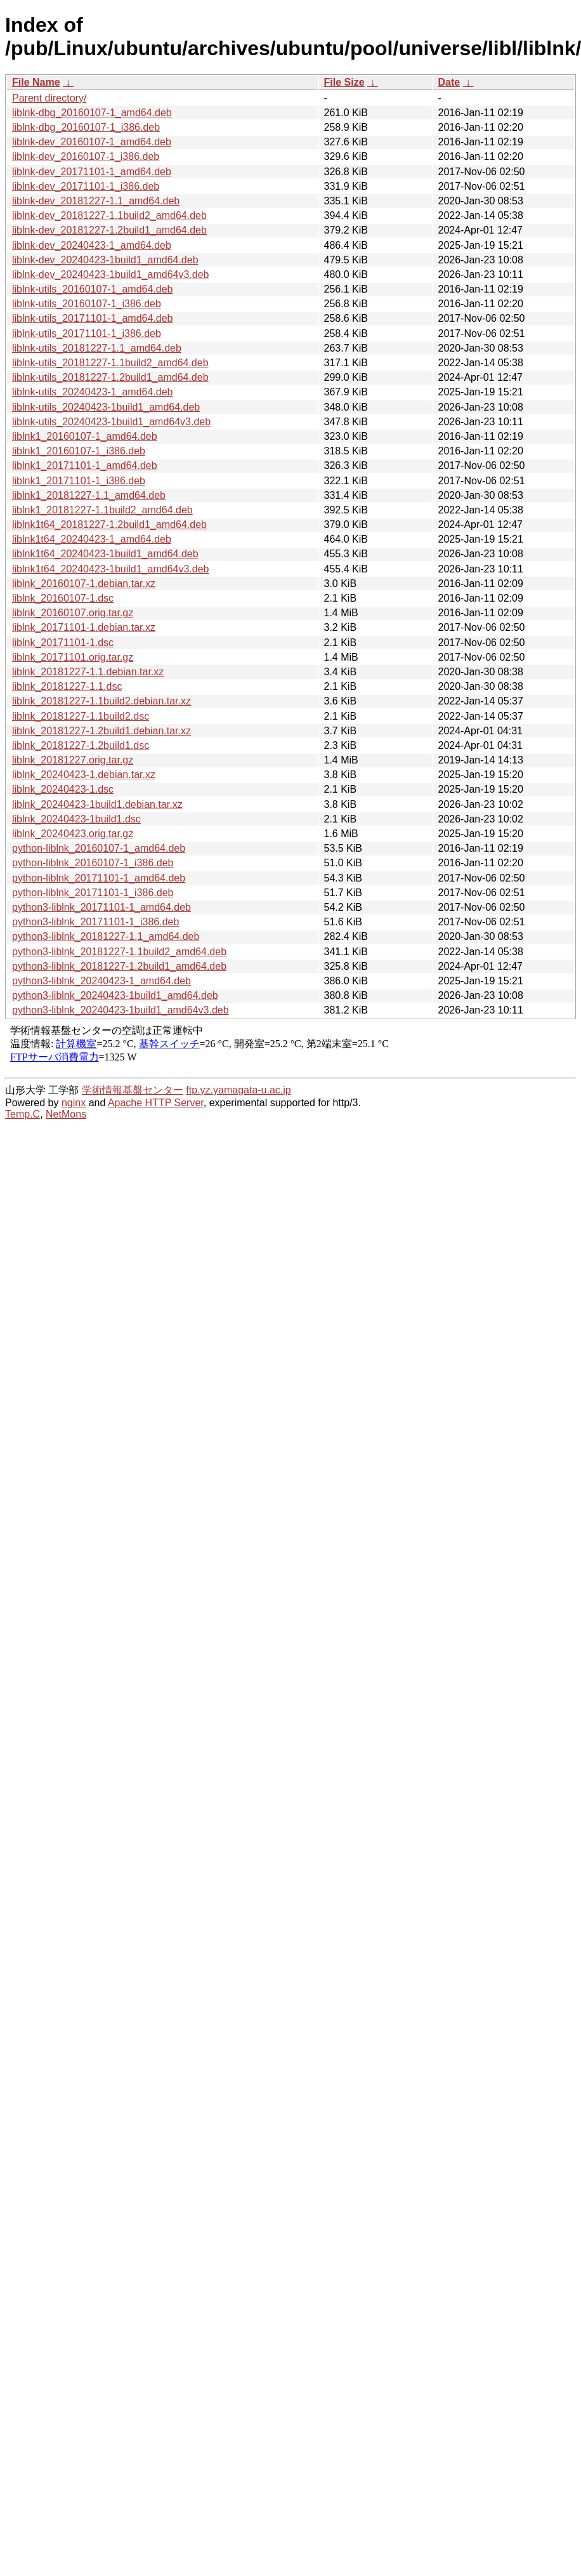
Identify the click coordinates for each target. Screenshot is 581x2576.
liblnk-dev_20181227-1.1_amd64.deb (96, 200)
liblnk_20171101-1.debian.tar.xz (83, 627)
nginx (74, 1102)
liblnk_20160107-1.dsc (63, 598)
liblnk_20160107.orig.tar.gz (72, 612)
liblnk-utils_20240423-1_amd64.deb (92, 391)
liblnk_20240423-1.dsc (63, 789)
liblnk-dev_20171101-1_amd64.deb (91, 171)
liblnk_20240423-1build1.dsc (76, 819)
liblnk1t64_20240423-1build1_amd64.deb (105, 553)
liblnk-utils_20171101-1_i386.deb (86, 333)
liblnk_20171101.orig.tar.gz (72, 657)
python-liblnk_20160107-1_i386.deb (92, 862)
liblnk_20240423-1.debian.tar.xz (83, 774)
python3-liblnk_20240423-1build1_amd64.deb (115, 995)
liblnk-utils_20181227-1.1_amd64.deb (96, 348)
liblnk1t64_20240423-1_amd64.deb (91, 539)
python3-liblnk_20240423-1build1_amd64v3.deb (120, 1010)
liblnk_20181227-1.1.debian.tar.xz (88, 671)
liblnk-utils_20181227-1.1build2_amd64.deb (110, 362)
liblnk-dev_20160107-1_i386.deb (85, 156)
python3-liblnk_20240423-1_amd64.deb (101, 980)
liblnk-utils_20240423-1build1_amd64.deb (106, 407)
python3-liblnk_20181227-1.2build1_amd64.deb (119, 966)
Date (449, 82)
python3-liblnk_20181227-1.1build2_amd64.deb (119, 951)
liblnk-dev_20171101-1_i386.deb (85, 186)
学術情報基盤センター (132, 1090)
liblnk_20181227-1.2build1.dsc (80, 745)
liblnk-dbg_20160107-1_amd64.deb (92, 112)
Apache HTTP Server (156, 1102)
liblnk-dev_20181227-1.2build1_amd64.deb (109, 230)
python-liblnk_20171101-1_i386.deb (92, 892)
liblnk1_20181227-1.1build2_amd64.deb (102, 510)
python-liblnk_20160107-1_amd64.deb (98, 848)
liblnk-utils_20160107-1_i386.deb (86, 303)
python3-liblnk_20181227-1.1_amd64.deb (105, 936)
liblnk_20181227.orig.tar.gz (72, 760)
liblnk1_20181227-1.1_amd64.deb (89, 495)
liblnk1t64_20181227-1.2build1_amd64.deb (109, 524)
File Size (344, 82)
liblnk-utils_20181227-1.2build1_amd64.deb (110, 377)
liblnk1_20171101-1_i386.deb (78, 480)
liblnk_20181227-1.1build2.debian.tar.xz (101, 701)
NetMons (66, 1114)
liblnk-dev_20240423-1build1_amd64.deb (105, 259)
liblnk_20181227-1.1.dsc (67, 686)
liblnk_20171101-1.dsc (63, 642)
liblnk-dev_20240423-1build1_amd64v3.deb (110, 274)
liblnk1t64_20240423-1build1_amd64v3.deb (110, 569)
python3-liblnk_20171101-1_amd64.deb (101, 907)
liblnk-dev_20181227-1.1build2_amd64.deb (109, 215)
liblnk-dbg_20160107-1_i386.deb (86, 127)
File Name (36, 82)
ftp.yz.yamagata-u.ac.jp (238, 1090)
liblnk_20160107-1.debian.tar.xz (83, 583)
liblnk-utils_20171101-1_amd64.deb (92, 318)
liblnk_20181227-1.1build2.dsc (80, 716)
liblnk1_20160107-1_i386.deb (78, 451)
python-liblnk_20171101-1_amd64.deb (98, 878)
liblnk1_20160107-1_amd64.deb (84, 436)
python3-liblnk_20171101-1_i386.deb (95, 921)
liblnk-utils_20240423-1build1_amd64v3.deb (111, 421)
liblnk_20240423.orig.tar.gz (72, 833)
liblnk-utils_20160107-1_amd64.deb (92, 289)
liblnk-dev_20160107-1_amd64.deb (91, 141)
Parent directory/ (49, 98)
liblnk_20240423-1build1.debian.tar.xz (97, 804)
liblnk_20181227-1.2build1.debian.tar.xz (101, 730)
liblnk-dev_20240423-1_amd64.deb (91, 245)
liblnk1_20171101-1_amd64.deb (84, 465)
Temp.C (22, 1114)
